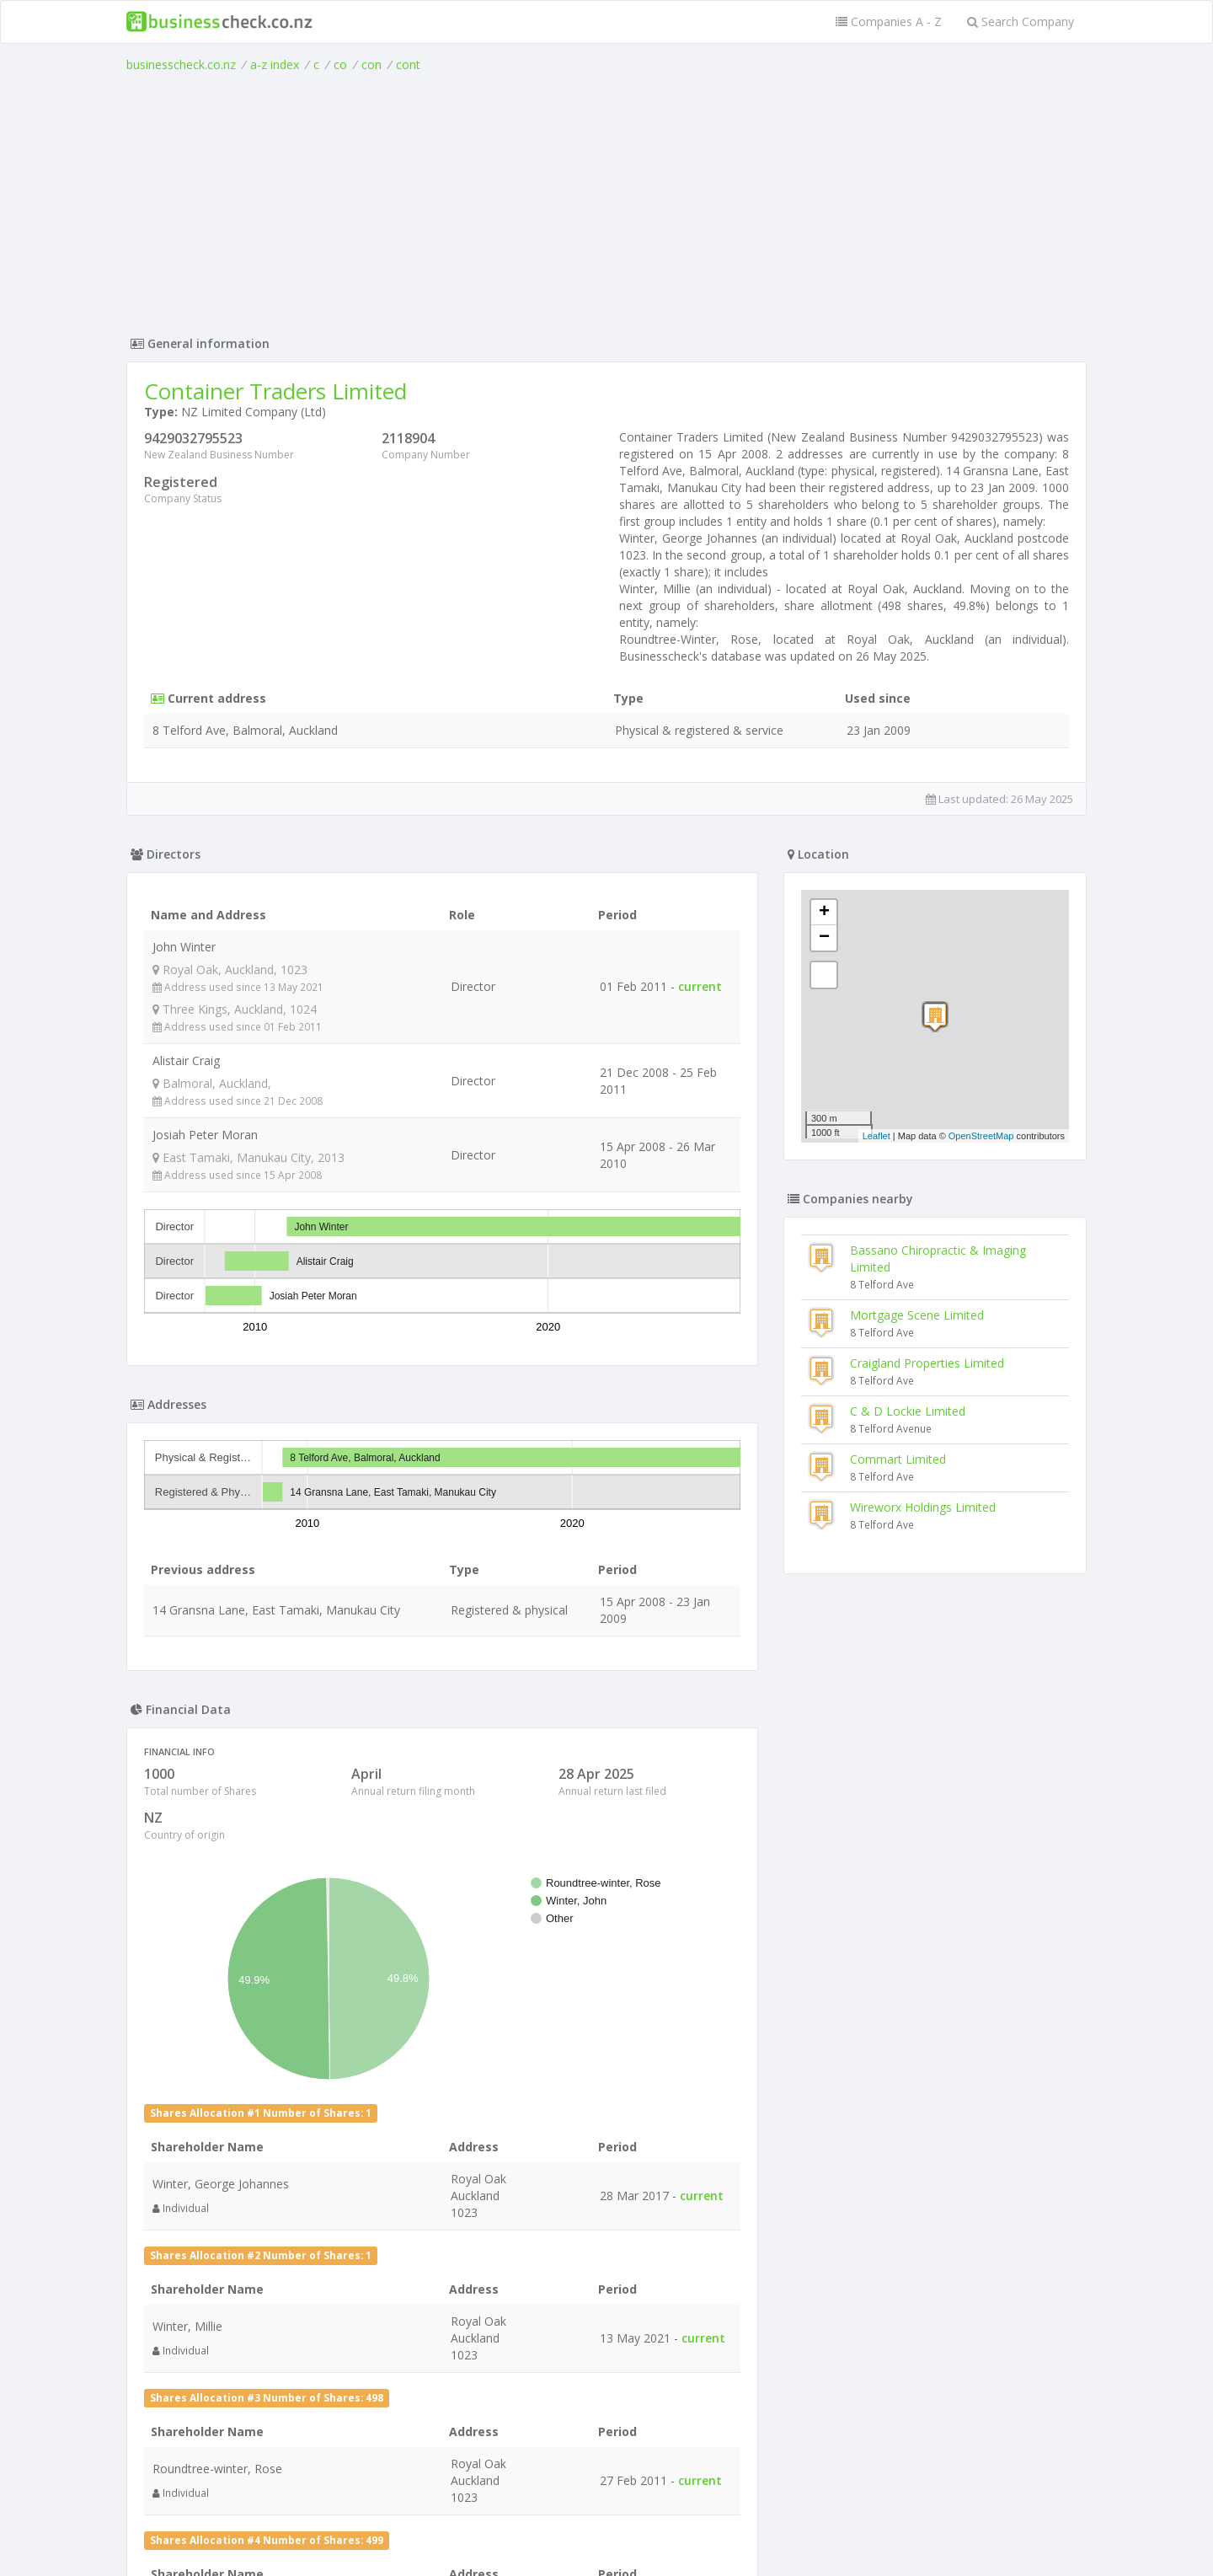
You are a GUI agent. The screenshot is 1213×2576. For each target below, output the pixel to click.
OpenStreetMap (981, 1136)
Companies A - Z (889, 21)
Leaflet (876, 1136)
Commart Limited (898, 1459)
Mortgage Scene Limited (917, 1315)
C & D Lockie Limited (907, 1411)
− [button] (824, 938)
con (371, 64)
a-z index (274, 64)
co (340, 64)
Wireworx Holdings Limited (923, 1507)
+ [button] (824, 912)
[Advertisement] (606, 200)
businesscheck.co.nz (181, 64)
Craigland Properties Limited (927, 1363)
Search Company (1020, 21)
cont (408, 64)
